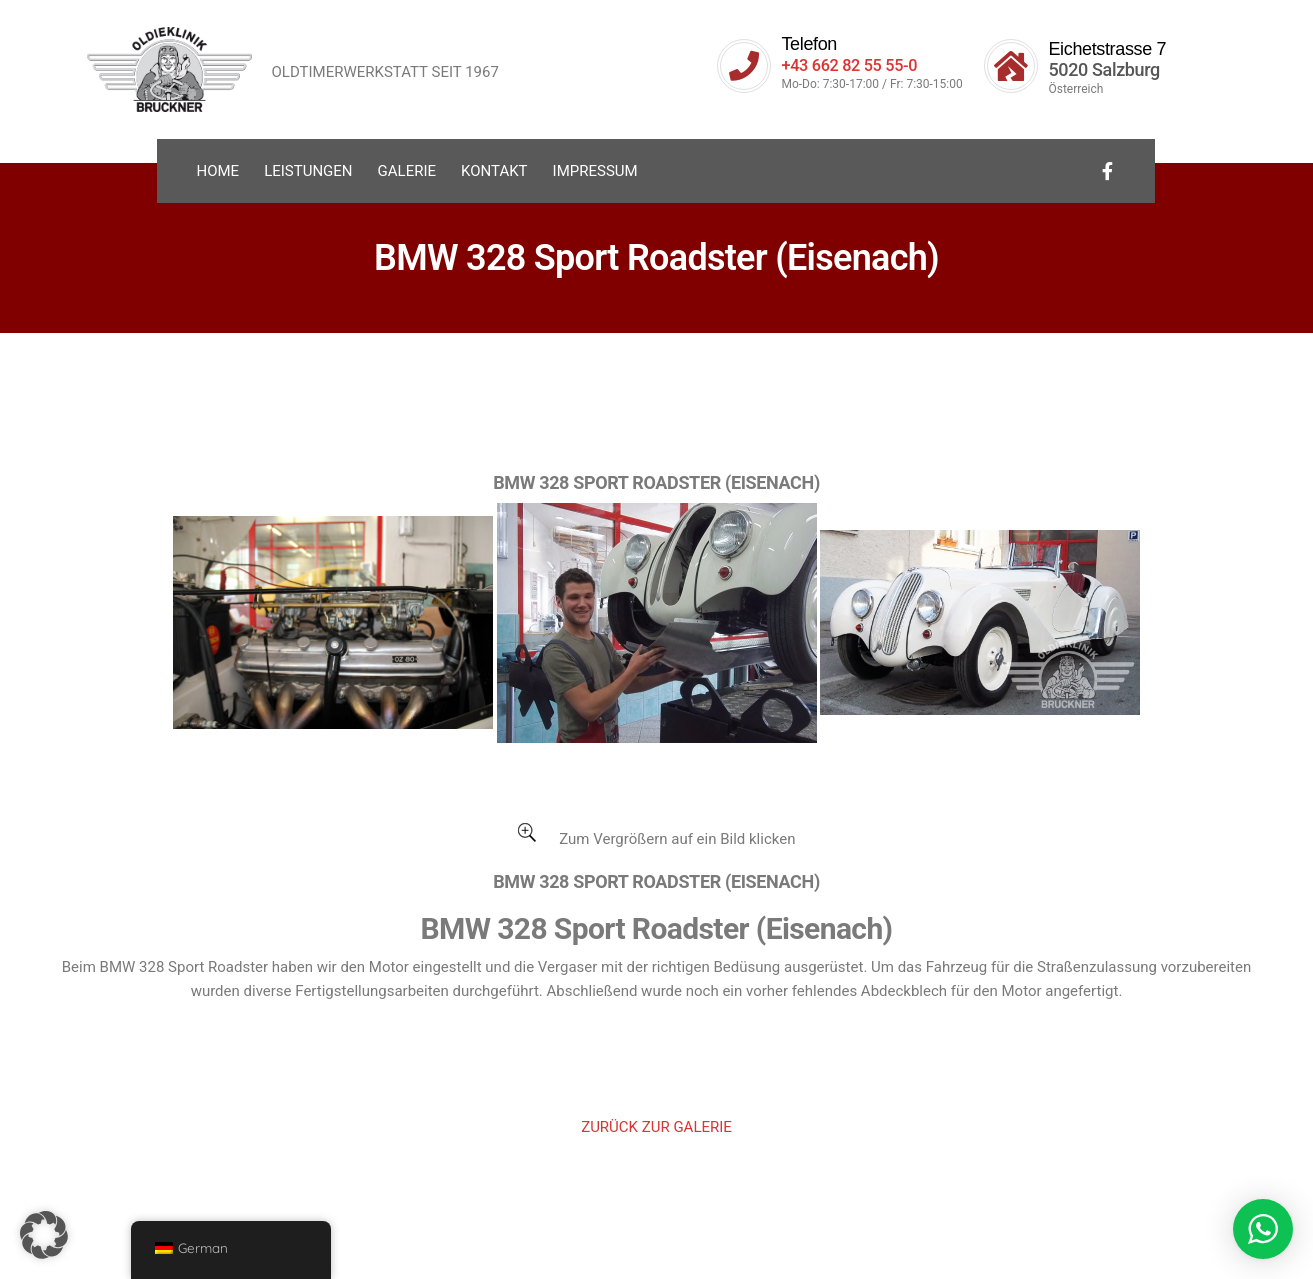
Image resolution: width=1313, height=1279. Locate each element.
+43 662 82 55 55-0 (856, 64)
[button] (44, 1235)
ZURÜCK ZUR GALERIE (656, 1127)
